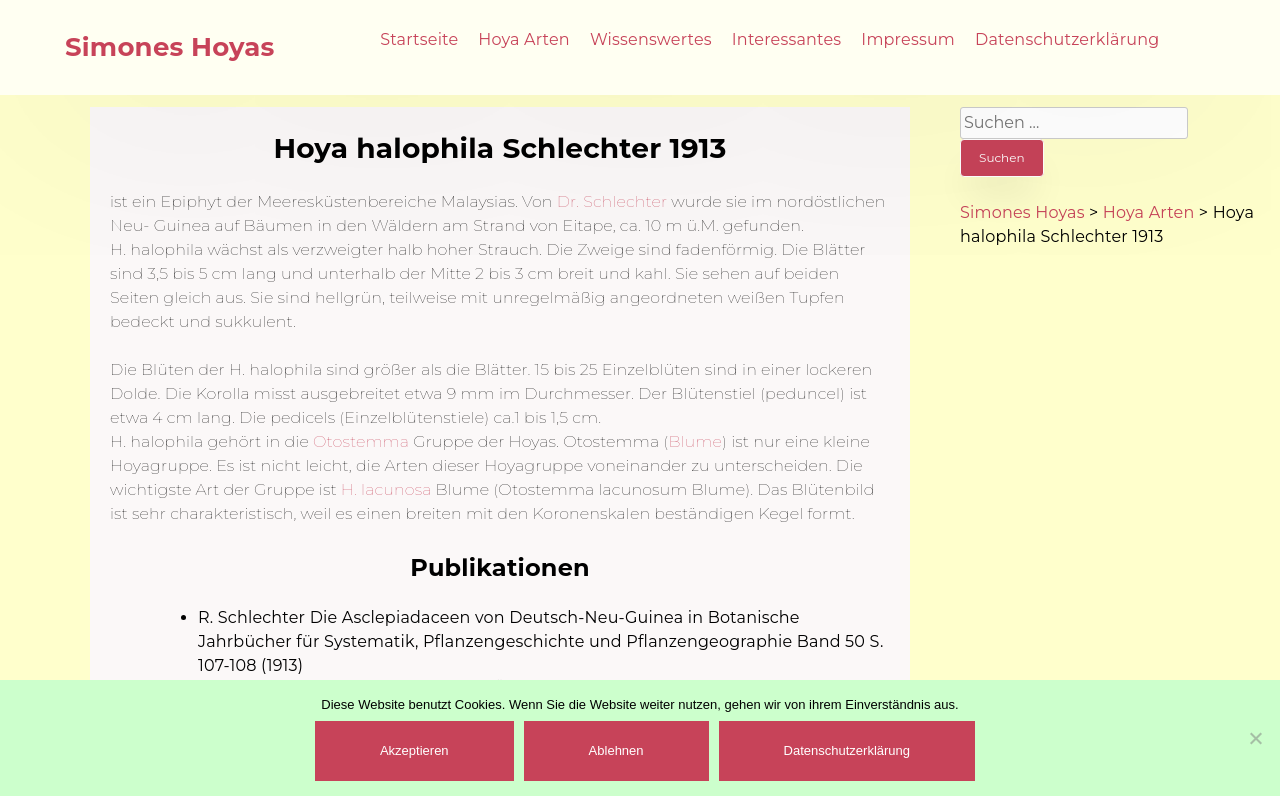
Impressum (908, 39)
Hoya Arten (524, 39)
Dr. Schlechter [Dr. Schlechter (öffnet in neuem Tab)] (610, 201)
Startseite (419, 39)
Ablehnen (616, 750)
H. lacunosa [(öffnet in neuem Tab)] (386, 489)
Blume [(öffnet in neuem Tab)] (695, 441)
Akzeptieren (414, 750)
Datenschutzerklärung (1067, 39)
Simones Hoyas (170, 47)
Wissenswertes (651, 39)
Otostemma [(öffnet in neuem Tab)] (361, 441)
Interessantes (787, 39)
